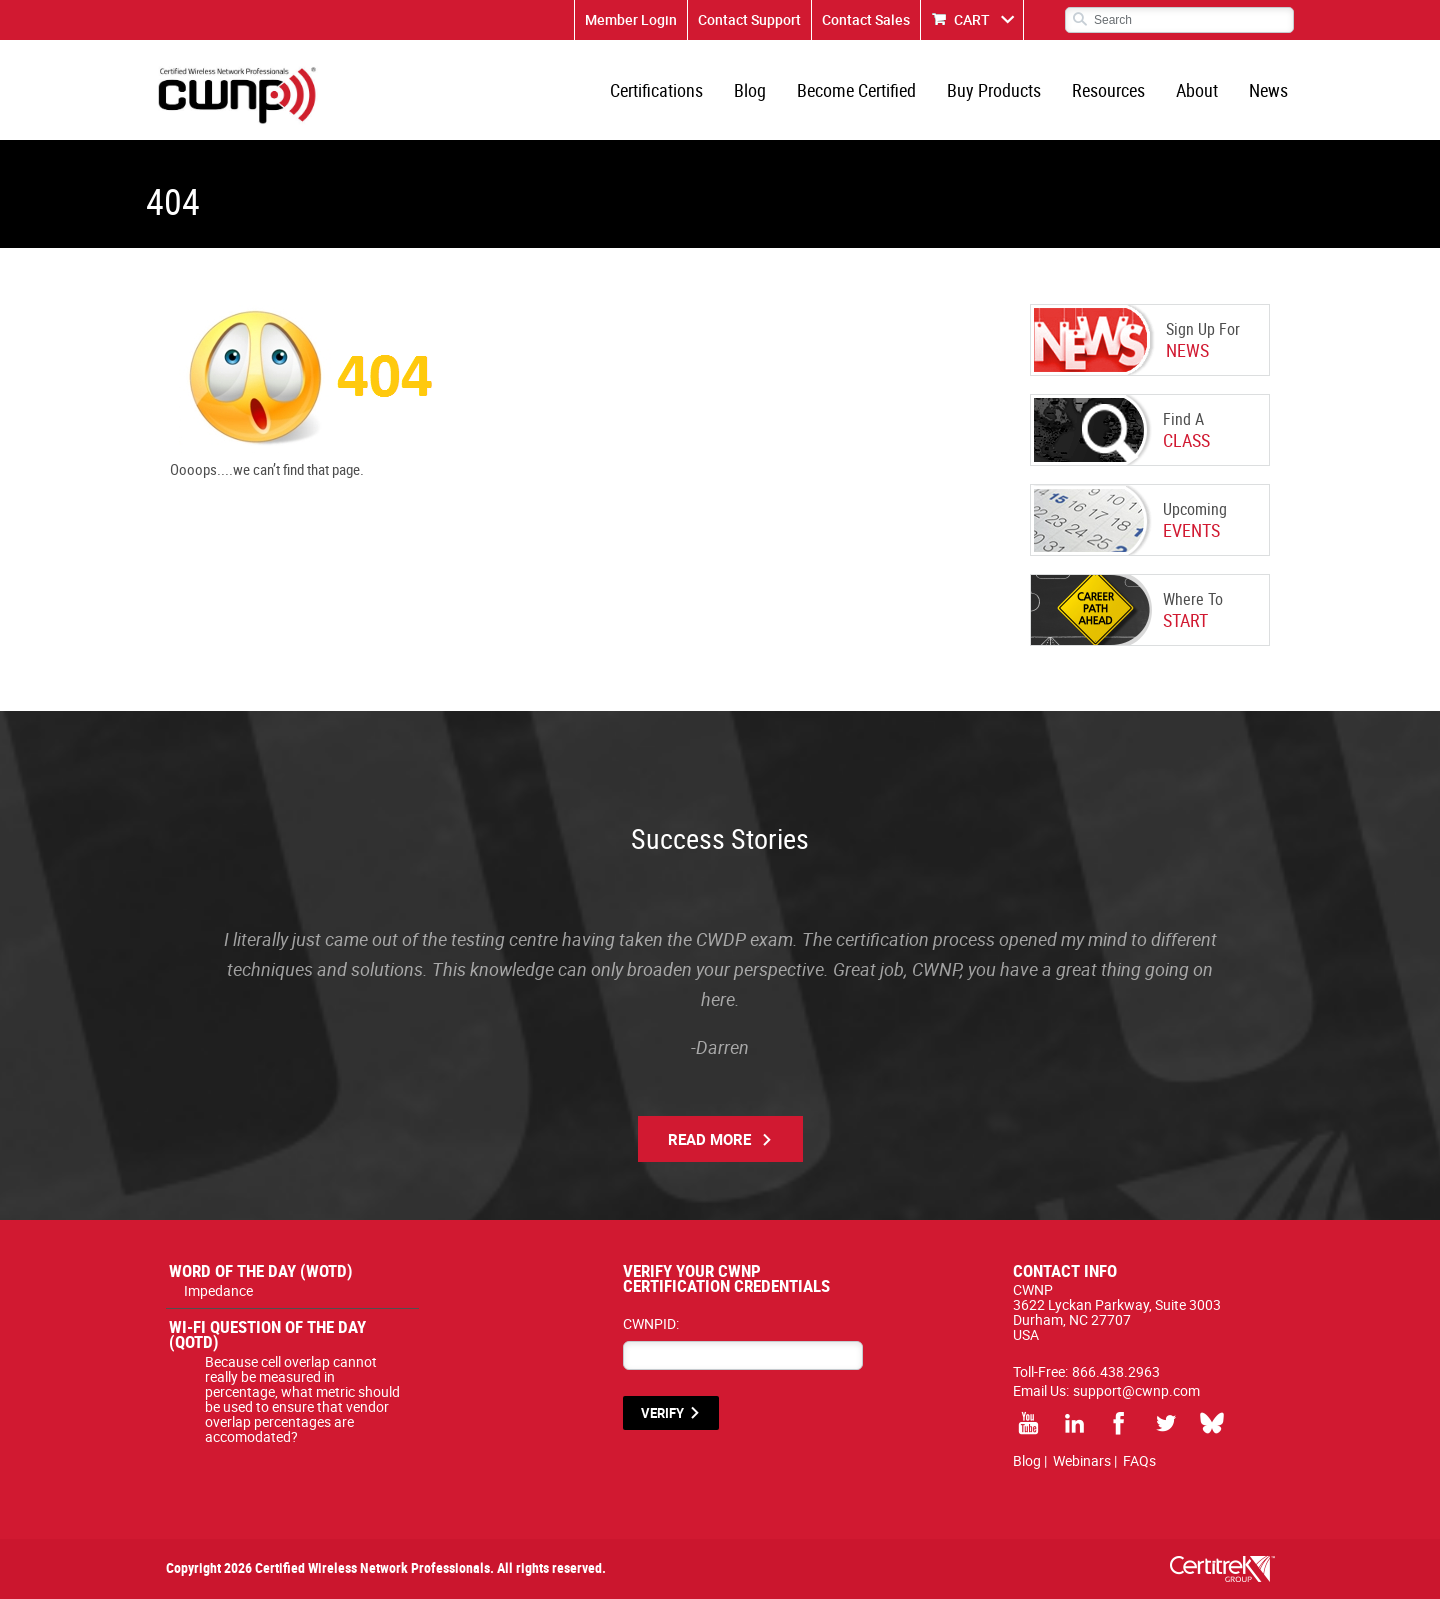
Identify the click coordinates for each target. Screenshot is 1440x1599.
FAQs (1139, 1460)
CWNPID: (651, 1323)
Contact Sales (866, 19)
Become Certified (856, 90)
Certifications (656, 90)
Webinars (1082, 1460)
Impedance (218, 1290)
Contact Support (749, 19)
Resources (1108, 90)
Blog (750, 90)
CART (972, 19)
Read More (709, 1139)
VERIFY (662, 1413)
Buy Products (994, 90)
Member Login (631, 19)
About (1197, 90)
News (1268, 90)
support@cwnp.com (1136, 1390)
